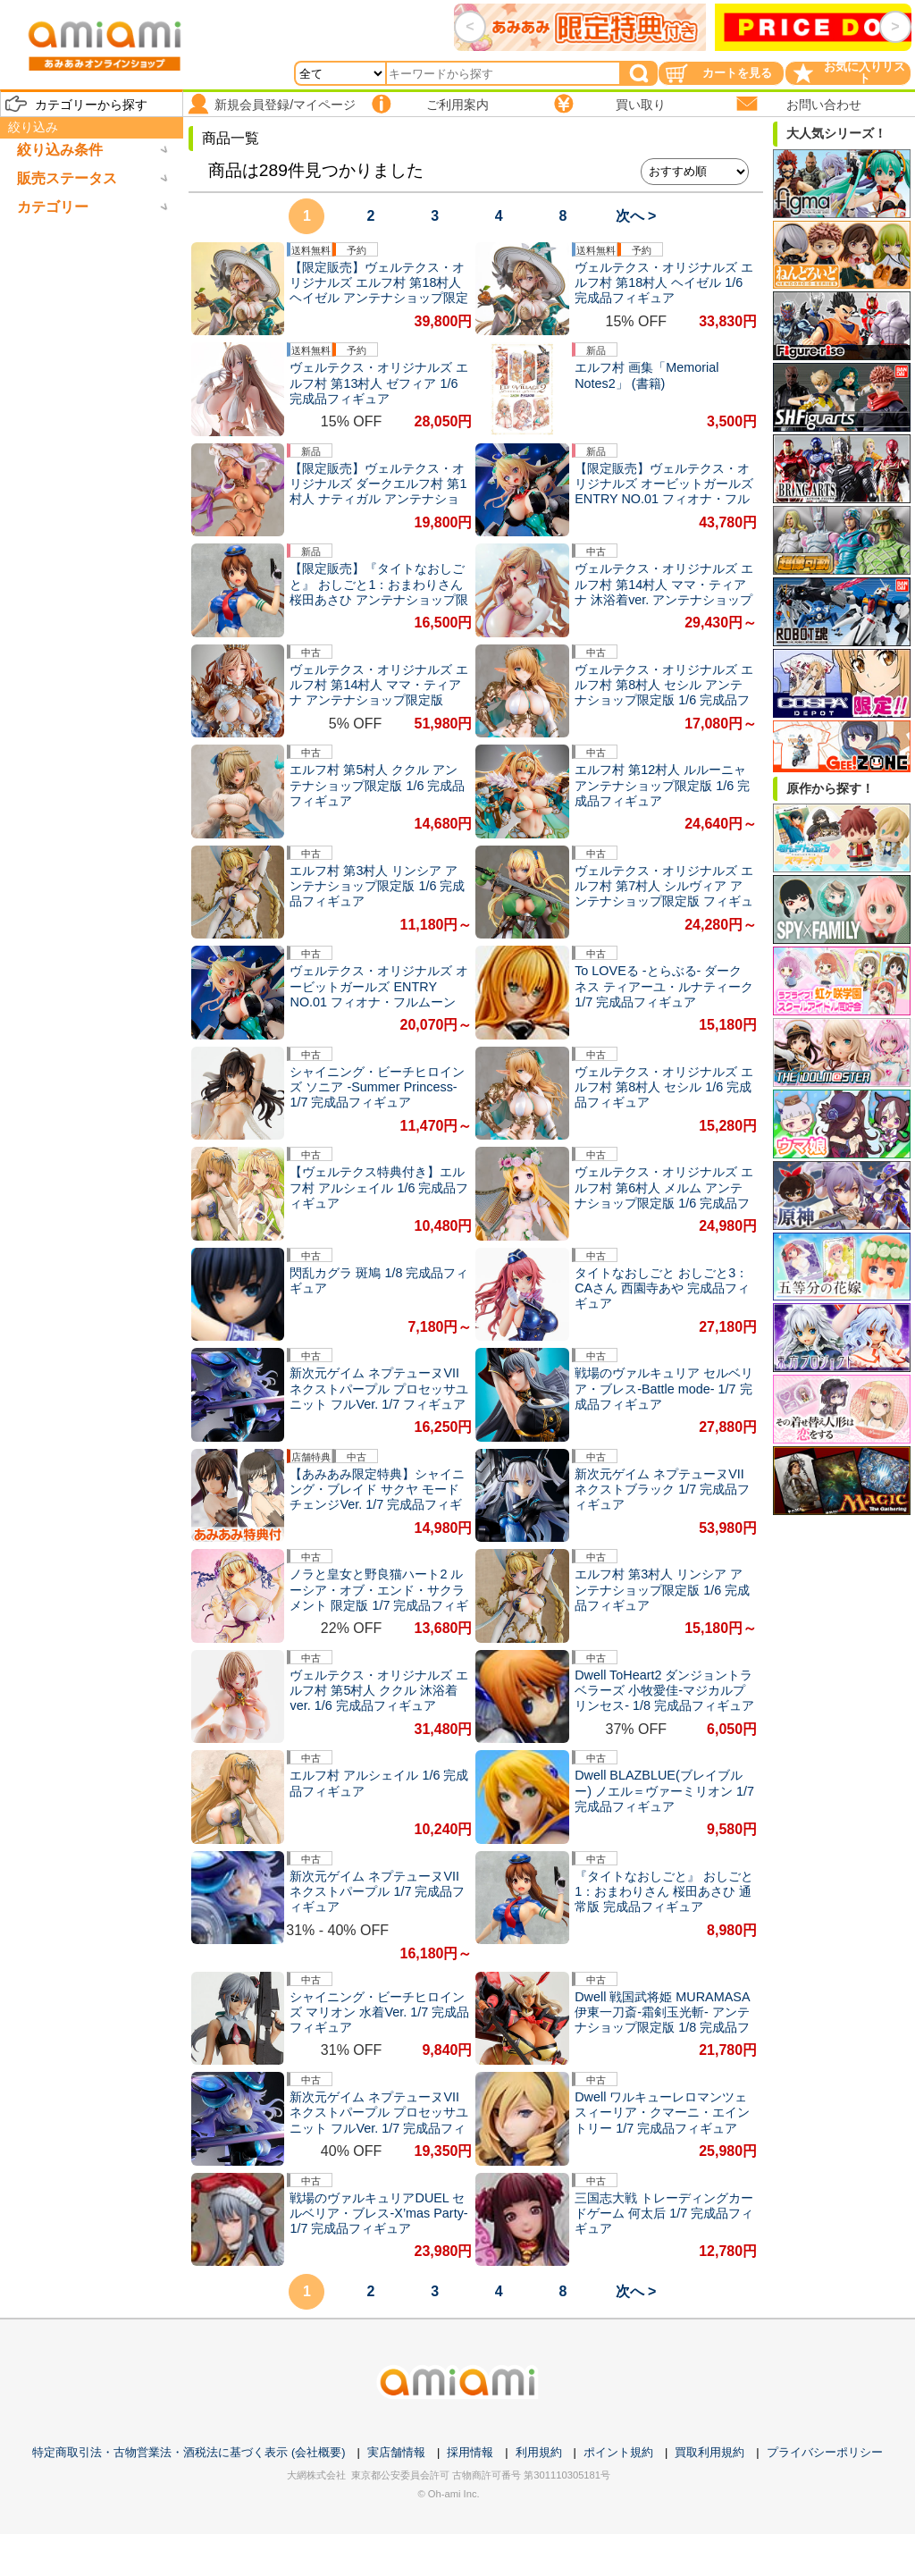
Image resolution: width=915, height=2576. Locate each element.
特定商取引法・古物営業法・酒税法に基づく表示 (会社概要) (188, 2452)
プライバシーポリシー (825, 2452)
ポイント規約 (618, 2452)
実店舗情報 (396, 2452)
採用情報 (470, 2452)
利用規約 (539, 2452)
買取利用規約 (709, 2452)
